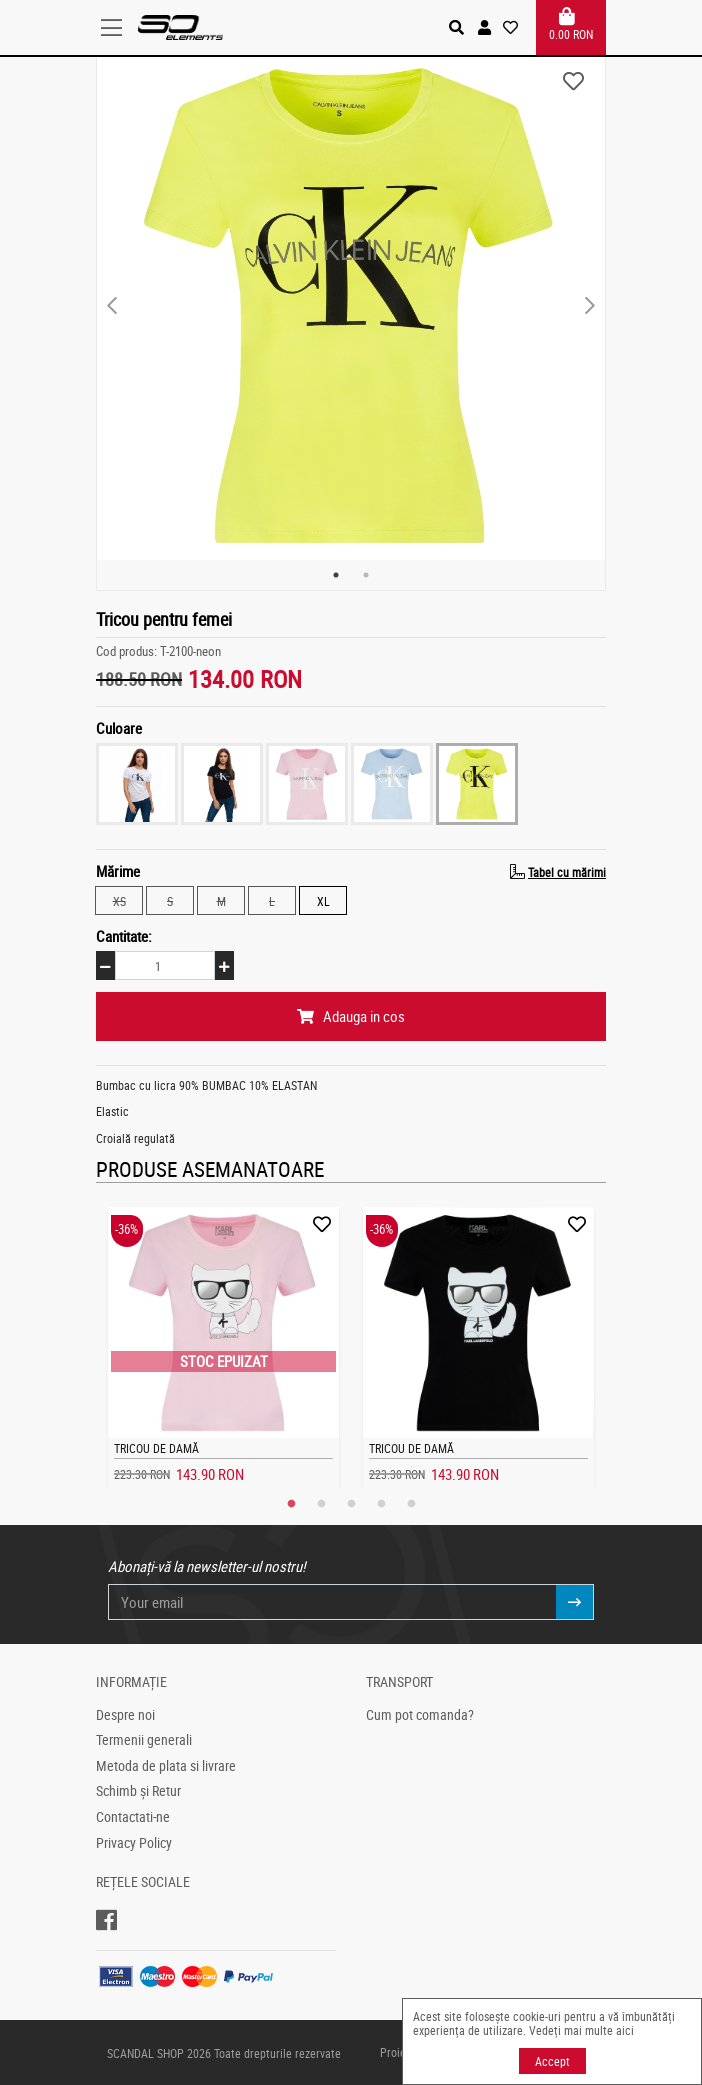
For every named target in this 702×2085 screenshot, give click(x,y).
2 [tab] (366, 575)
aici (625, 2030)
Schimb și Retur (138, 1791)
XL (323, 900)
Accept (552, 2061)
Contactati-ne (133, 1817)
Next (590, 306)
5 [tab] (411, 1504)
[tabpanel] (351, 306)
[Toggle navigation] (117, 28)
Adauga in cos (351, 1016)
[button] (484, 27)
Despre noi (125, 1715)
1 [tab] (336, 575)
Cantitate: (124, 936)
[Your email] (332, 1602)
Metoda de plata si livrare (166, 1766)
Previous (112, 306)
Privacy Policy (134, 1843)
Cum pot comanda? (420, 1715)
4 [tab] (381, 1504)
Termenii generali (144, 1740)
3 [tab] (351, 1504)
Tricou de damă (156, 1448)
